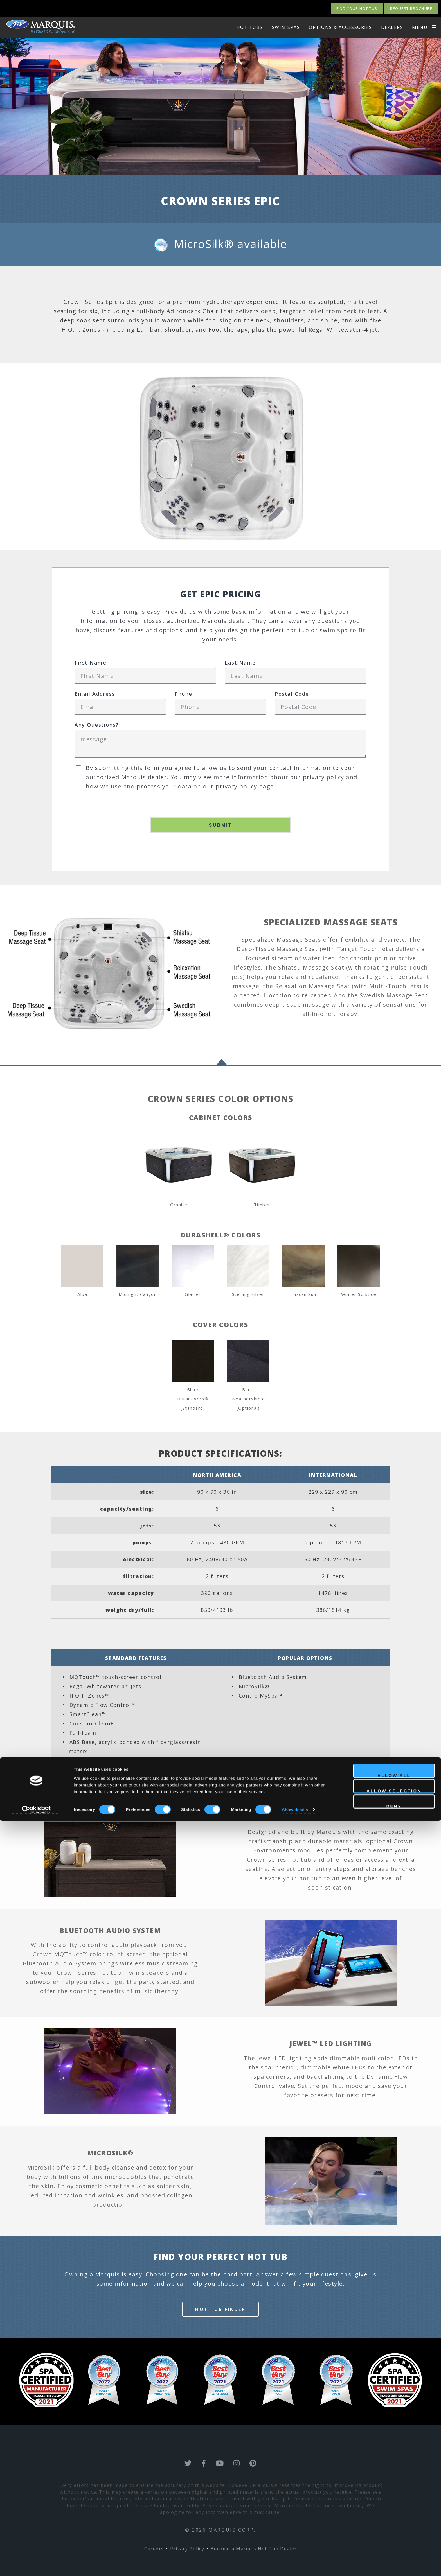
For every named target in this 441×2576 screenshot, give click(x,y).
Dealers (392, 27)
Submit (220, 825)
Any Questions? (97, 724)
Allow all (394, 2530)
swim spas (286, 27)
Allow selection (394, 2546)
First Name (90, 662)
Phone (183, 693)
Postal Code (292, 693)
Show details (295, 2565)
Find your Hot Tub (356, 8)
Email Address (95, 693)
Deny (394, 2561)
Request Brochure (411, 8)
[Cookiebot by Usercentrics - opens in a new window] (36, 2565)
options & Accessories (340, 27)
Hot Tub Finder (220, 2309)
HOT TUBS (250, 27)
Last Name (240, 662)
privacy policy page (245, 786)
